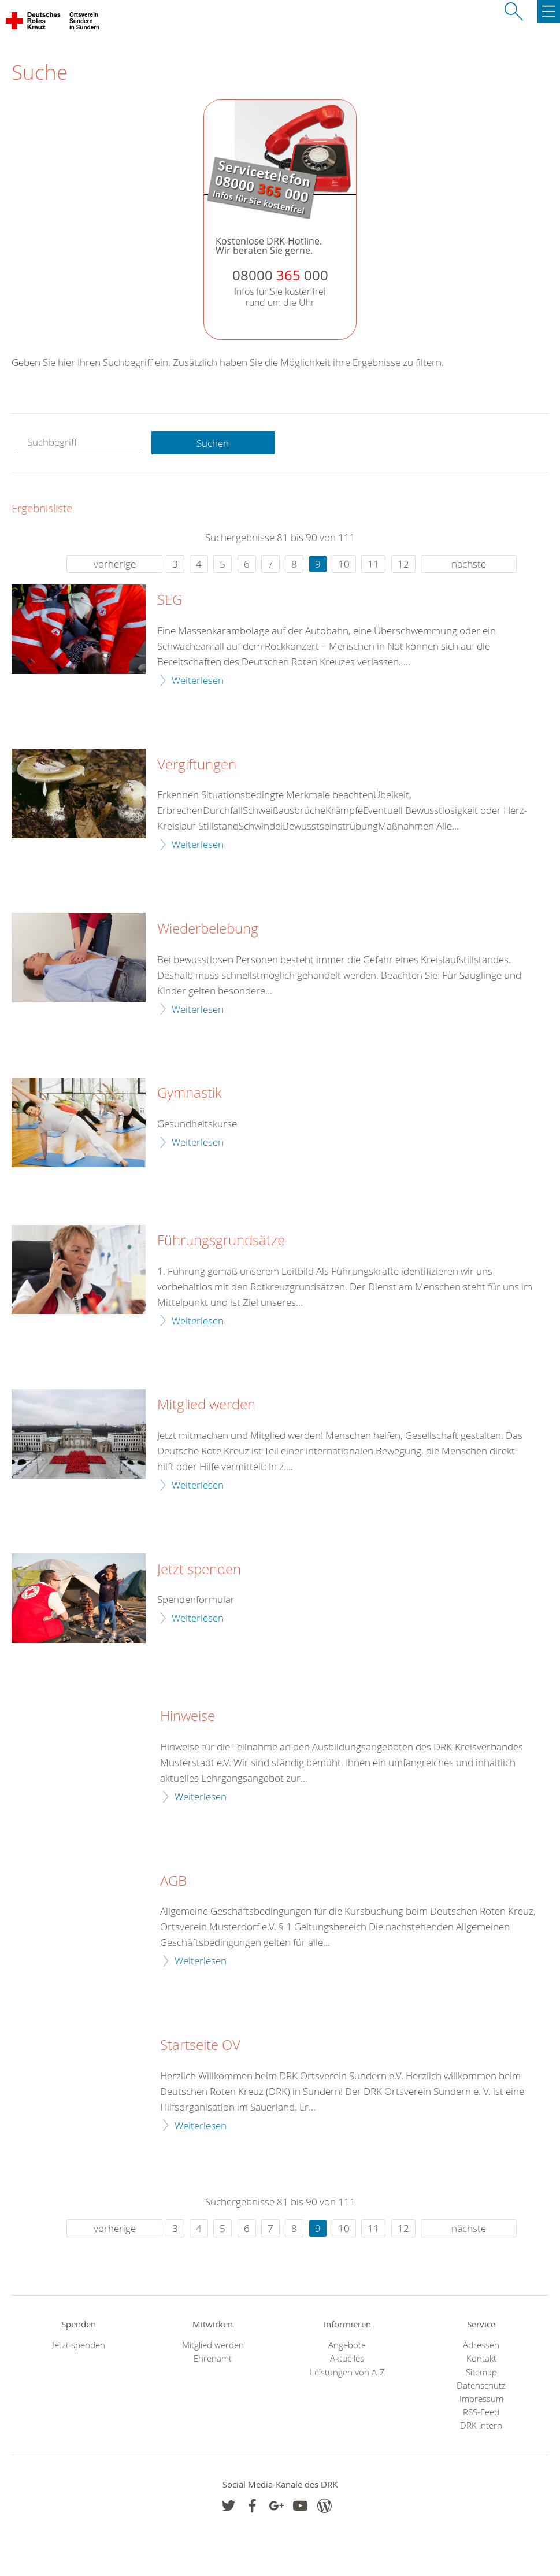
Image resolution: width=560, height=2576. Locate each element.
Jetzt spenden (199, 1569)
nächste (468, 564)
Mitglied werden (206, 1404)
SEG (169, 600)
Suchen (212, 443)
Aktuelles (347, 2358)
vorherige (115, 564)
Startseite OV (200, 2045)
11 (373, 564)
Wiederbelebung (207, 929)
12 (403, 564)
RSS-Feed (481, 2412)
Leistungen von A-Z (347, 2372)
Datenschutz (481, 2385)
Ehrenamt (213, 2358)
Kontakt (481, 2358)
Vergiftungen (196, 764)
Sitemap (481, 2372)
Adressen (481, 2345)
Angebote (347, 2345)
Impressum (481, 2398)
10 (344, 564)
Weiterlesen (198, 680)
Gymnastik (189, 1093)
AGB (173, 1881)
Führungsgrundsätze (221, 1240)
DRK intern (481, 2425)
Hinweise (187, 1716)
